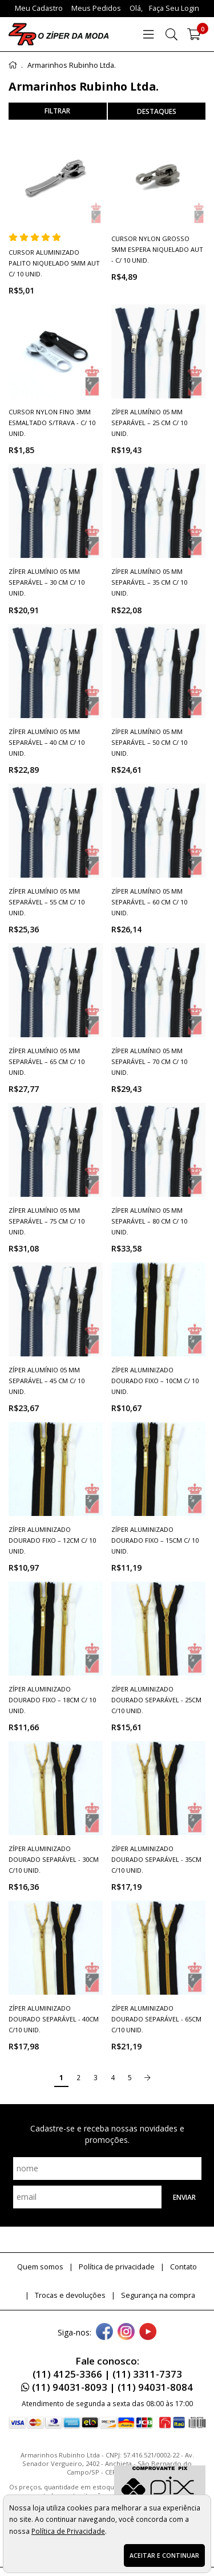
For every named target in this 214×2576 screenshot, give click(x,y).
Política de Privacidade (68, 2531)
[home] (58, 34)
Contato (183, 2267)
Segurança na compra (158, 2295)
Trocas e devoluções (70, 2295)
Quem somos (40, 2267)
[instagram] (126, 2332)
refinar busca (58, 111)
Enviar (184, 2197)
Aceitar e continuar (164, 2555)
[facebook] (104, 2332)
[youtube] (147, 2332)
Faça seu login (174, 8)
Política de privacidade (117, 2267)
